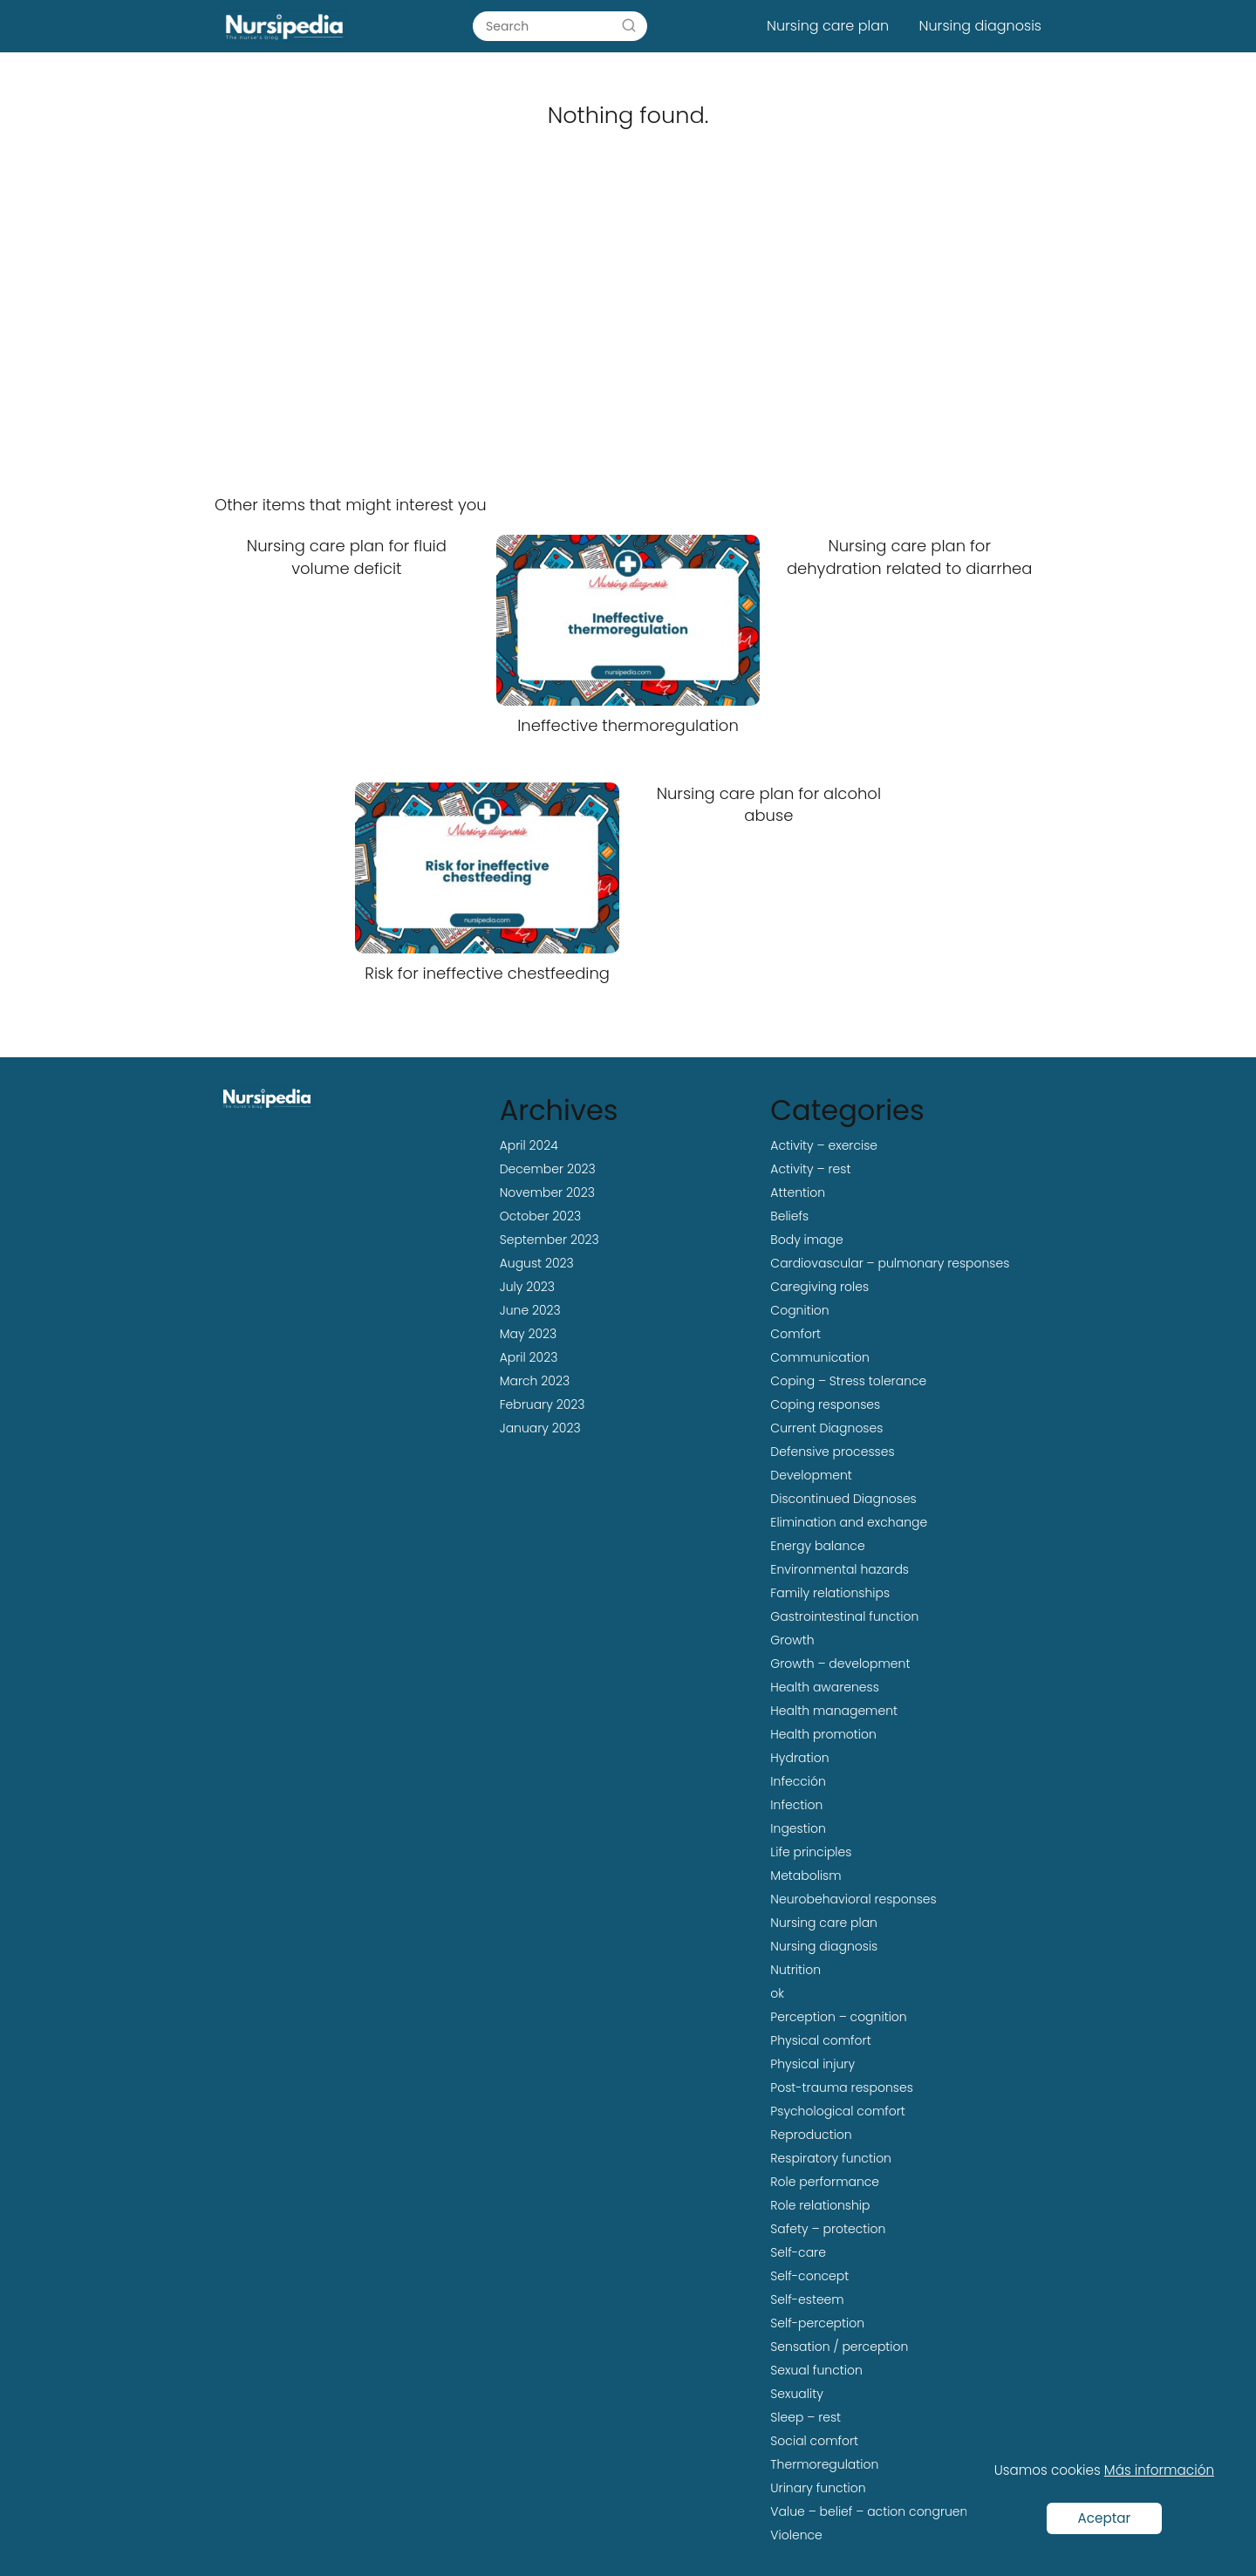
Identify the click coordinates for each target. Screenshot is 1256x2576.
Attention (797, 1192)
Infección (798, 1781)
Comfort (795, 1334)
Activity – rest (810, 1169)
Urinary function (817, 2488)
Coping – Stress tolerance (848, 1381)
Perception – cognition (838, 2017)
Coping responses (825, 1404)
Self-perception (817, 2323)
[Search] (629, 25)
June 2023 (530, 1310)
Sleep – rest (805, 2417)
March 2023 (535, 1381)
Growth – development (840, 1663)
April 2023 (529, 1357)
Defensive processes (832, 1451)
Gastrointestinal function (844, 1616)
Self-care (798, 2252)
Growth (792, 1640)
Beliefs (789, 1216)
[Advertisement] (628, 333)
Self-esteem (806, 2299)
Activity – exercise (823, 1145)
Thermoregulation (824, 2464)
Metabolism (805, 1875)
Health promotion (823, 1734)
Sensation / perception (839, 2346)
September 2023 (549, 1239)
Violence (796, 2535)
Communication (819, 1357)
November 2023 (547, 1192)
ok (777, 1993)
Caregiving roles (819, 1286)
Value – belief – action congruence (876, 2511)
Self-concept (809, 2276)
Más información (1159, 2470)
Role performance (824, 2181)
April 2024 (529, 1145)
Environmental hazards (839, 1569)
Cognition (799, 1310)
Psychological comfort (837, 2111)
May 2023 (528, 1334)
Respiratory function (830, 2158)
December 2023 (548, 1169)
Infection (796, 1805)
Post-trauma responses (841, 2087)
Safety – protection (827, 2229)
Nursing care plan (828, 26)
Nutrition (795, 1969)
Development (810, 1475)
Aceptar (1104, 2518)
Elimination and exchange (848, 1522)
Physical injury (812, 2064)
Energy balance (817, 1545)
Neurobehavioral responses (853, 1899)
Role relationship (820, 2205)
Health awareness (824, 1687)
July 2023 (527, 1286)
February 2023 (542, 1404)
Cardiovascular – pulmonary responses (889, 1263)
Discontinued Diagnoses (843, 1498)
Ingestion (797, 1828)
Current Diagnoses (826, 1428)
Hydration (799, 1757)
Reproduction (810, 2134)
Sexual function (816, 2370)
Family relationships (830, 1593)
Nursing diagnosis (980, 26)
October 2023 (540, 1216)
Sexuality (796, 2393)
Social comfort (814, 2441)
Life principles (810, 1852)
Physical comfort (820, 2040)
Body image (806, 1239)
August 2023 (537, 1263)
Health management (834, 1710)
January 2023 (540, 1428)
